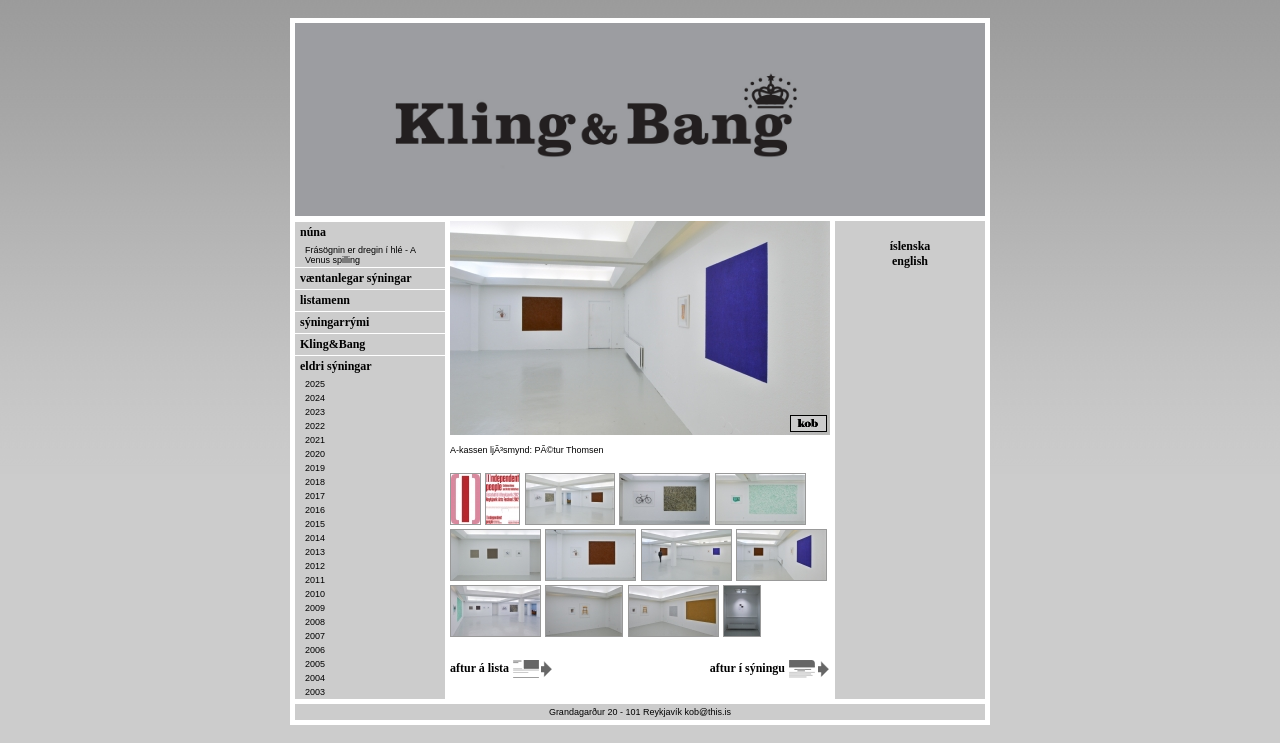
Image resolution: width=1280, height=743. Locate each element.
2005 (315, 664)
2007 (315, 636)
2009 (315, 608)
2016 (315, 510)
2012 (315, 566)
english (910, 261)
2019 (315, 468)
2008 (315, 622)
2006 (315, 650)
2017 (315, 496)
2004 (315, 678)
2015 (315, 524)
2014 (315, 538)
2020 (315, 454)
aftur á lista (502, 668)
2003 (315, 692)
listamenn (325, 300)
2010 (315, 594)
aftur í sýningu (770, 668)
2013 (315, 552)
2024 (315, 398)
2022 (315, 426)
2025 (315, 384)
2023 (315, 412)
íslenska (910, 246)
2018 (315, 482)
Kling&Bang (332, 344)
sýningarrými (334, 322)
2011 (315, 580)
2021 (315, 440)
